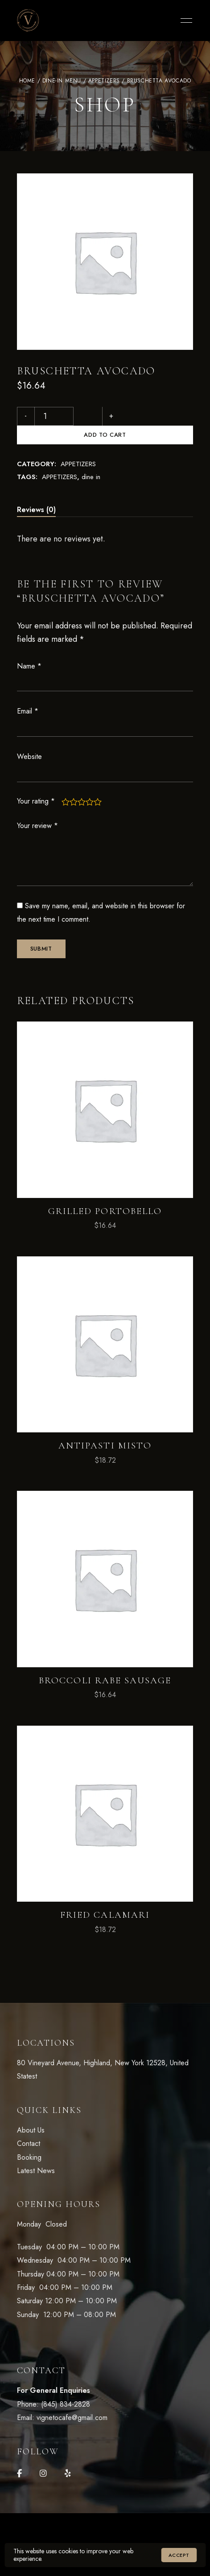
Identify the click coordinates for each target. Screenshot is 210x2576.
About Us (31, 2111)
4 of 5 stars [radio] (90, 783)
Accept (179, 2555)
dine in (91, 458)
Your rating (36, 782)
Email (27, 692)
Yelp (68, 2455)
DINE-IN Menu (61, 81)
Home (27, 81)
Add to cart (135, 416)
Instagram (43, 2455)
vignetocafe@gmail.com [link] (72, 2399)
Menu (184, 20)
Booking (29, 2138)
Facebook (19, 2455)
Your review (37, 807)
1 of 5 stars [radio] (66, 783)
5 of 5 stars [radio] (98, 783)
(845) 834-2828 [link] (65, 2385)
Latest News (36, 2152)
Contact (28, 2125)
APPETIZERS (104, 81)
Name (29, 647)
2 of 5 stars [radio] (74, 783)
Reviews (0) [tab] (36, 491)
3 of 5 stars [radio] (82, 783)
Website (29, 738)
